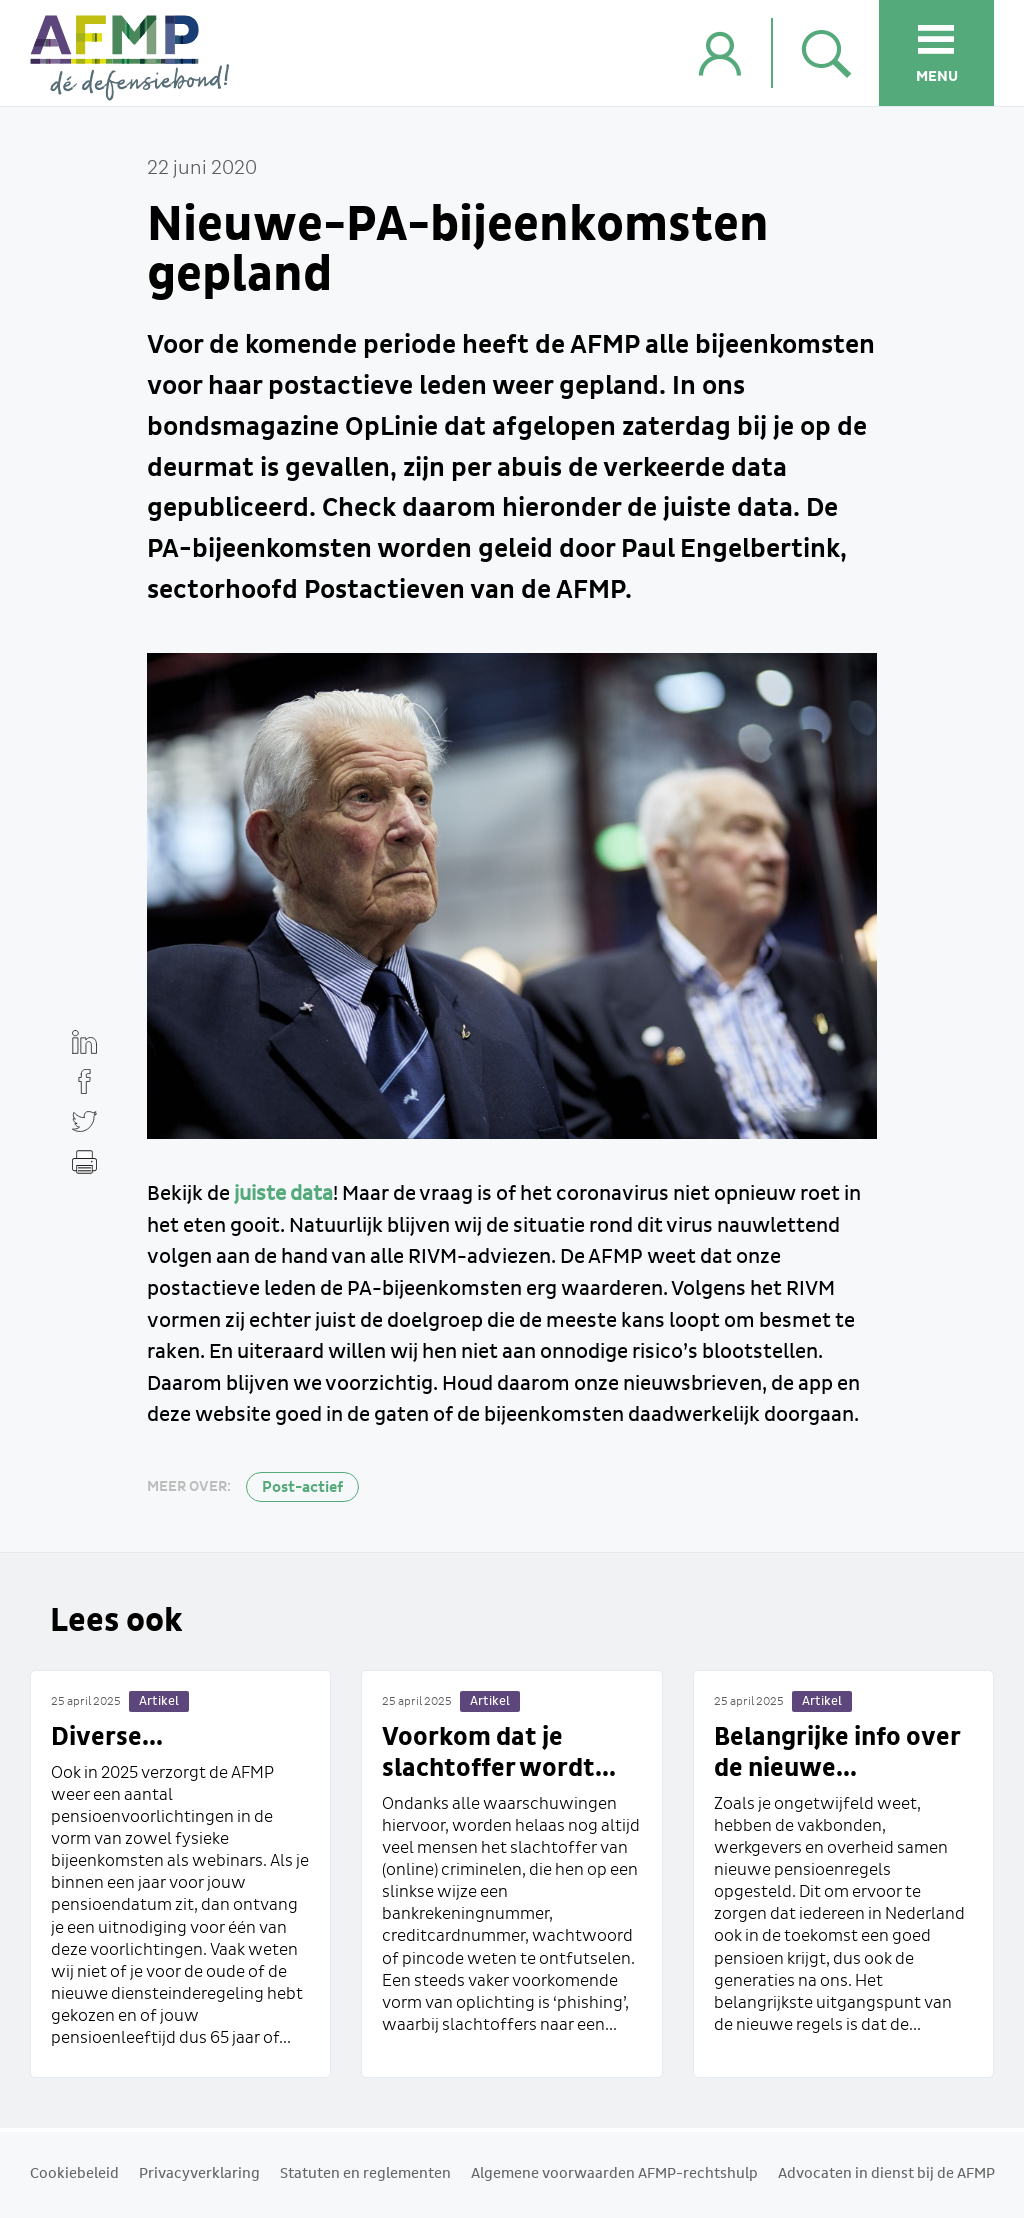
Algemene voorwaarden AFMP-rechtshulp (614, 2174)
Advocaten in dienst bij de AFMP (886, 2174)
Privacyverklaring (199, 2174)
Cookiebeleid (74, 2174)
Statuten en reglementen (365, 2174)
